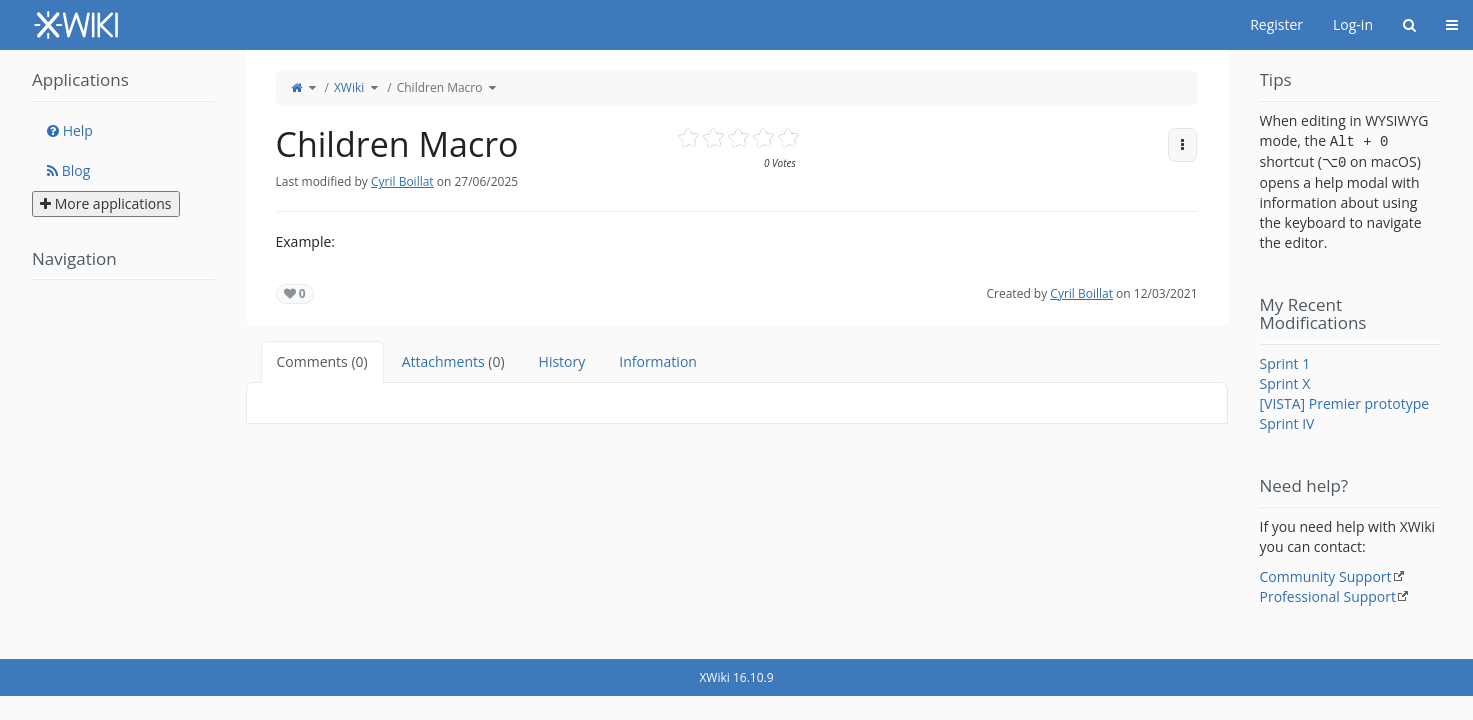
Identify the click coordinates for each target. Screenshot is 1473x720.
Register (1276, 24)
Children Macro (440, 87)
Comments (322, 361)
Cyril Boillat (402, 181)
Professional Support (1328, 596)
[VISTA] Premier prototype (1345, 403)
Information (658, 361)
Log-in (1353, 24)
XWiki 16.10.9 (736, 677)
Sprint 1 (1285, 363)
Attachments (453, 361)
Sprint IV (1287, 423)
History (562, 361)
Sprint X (1285, 383)
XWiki (349, 87)
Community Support (1326, 576)
